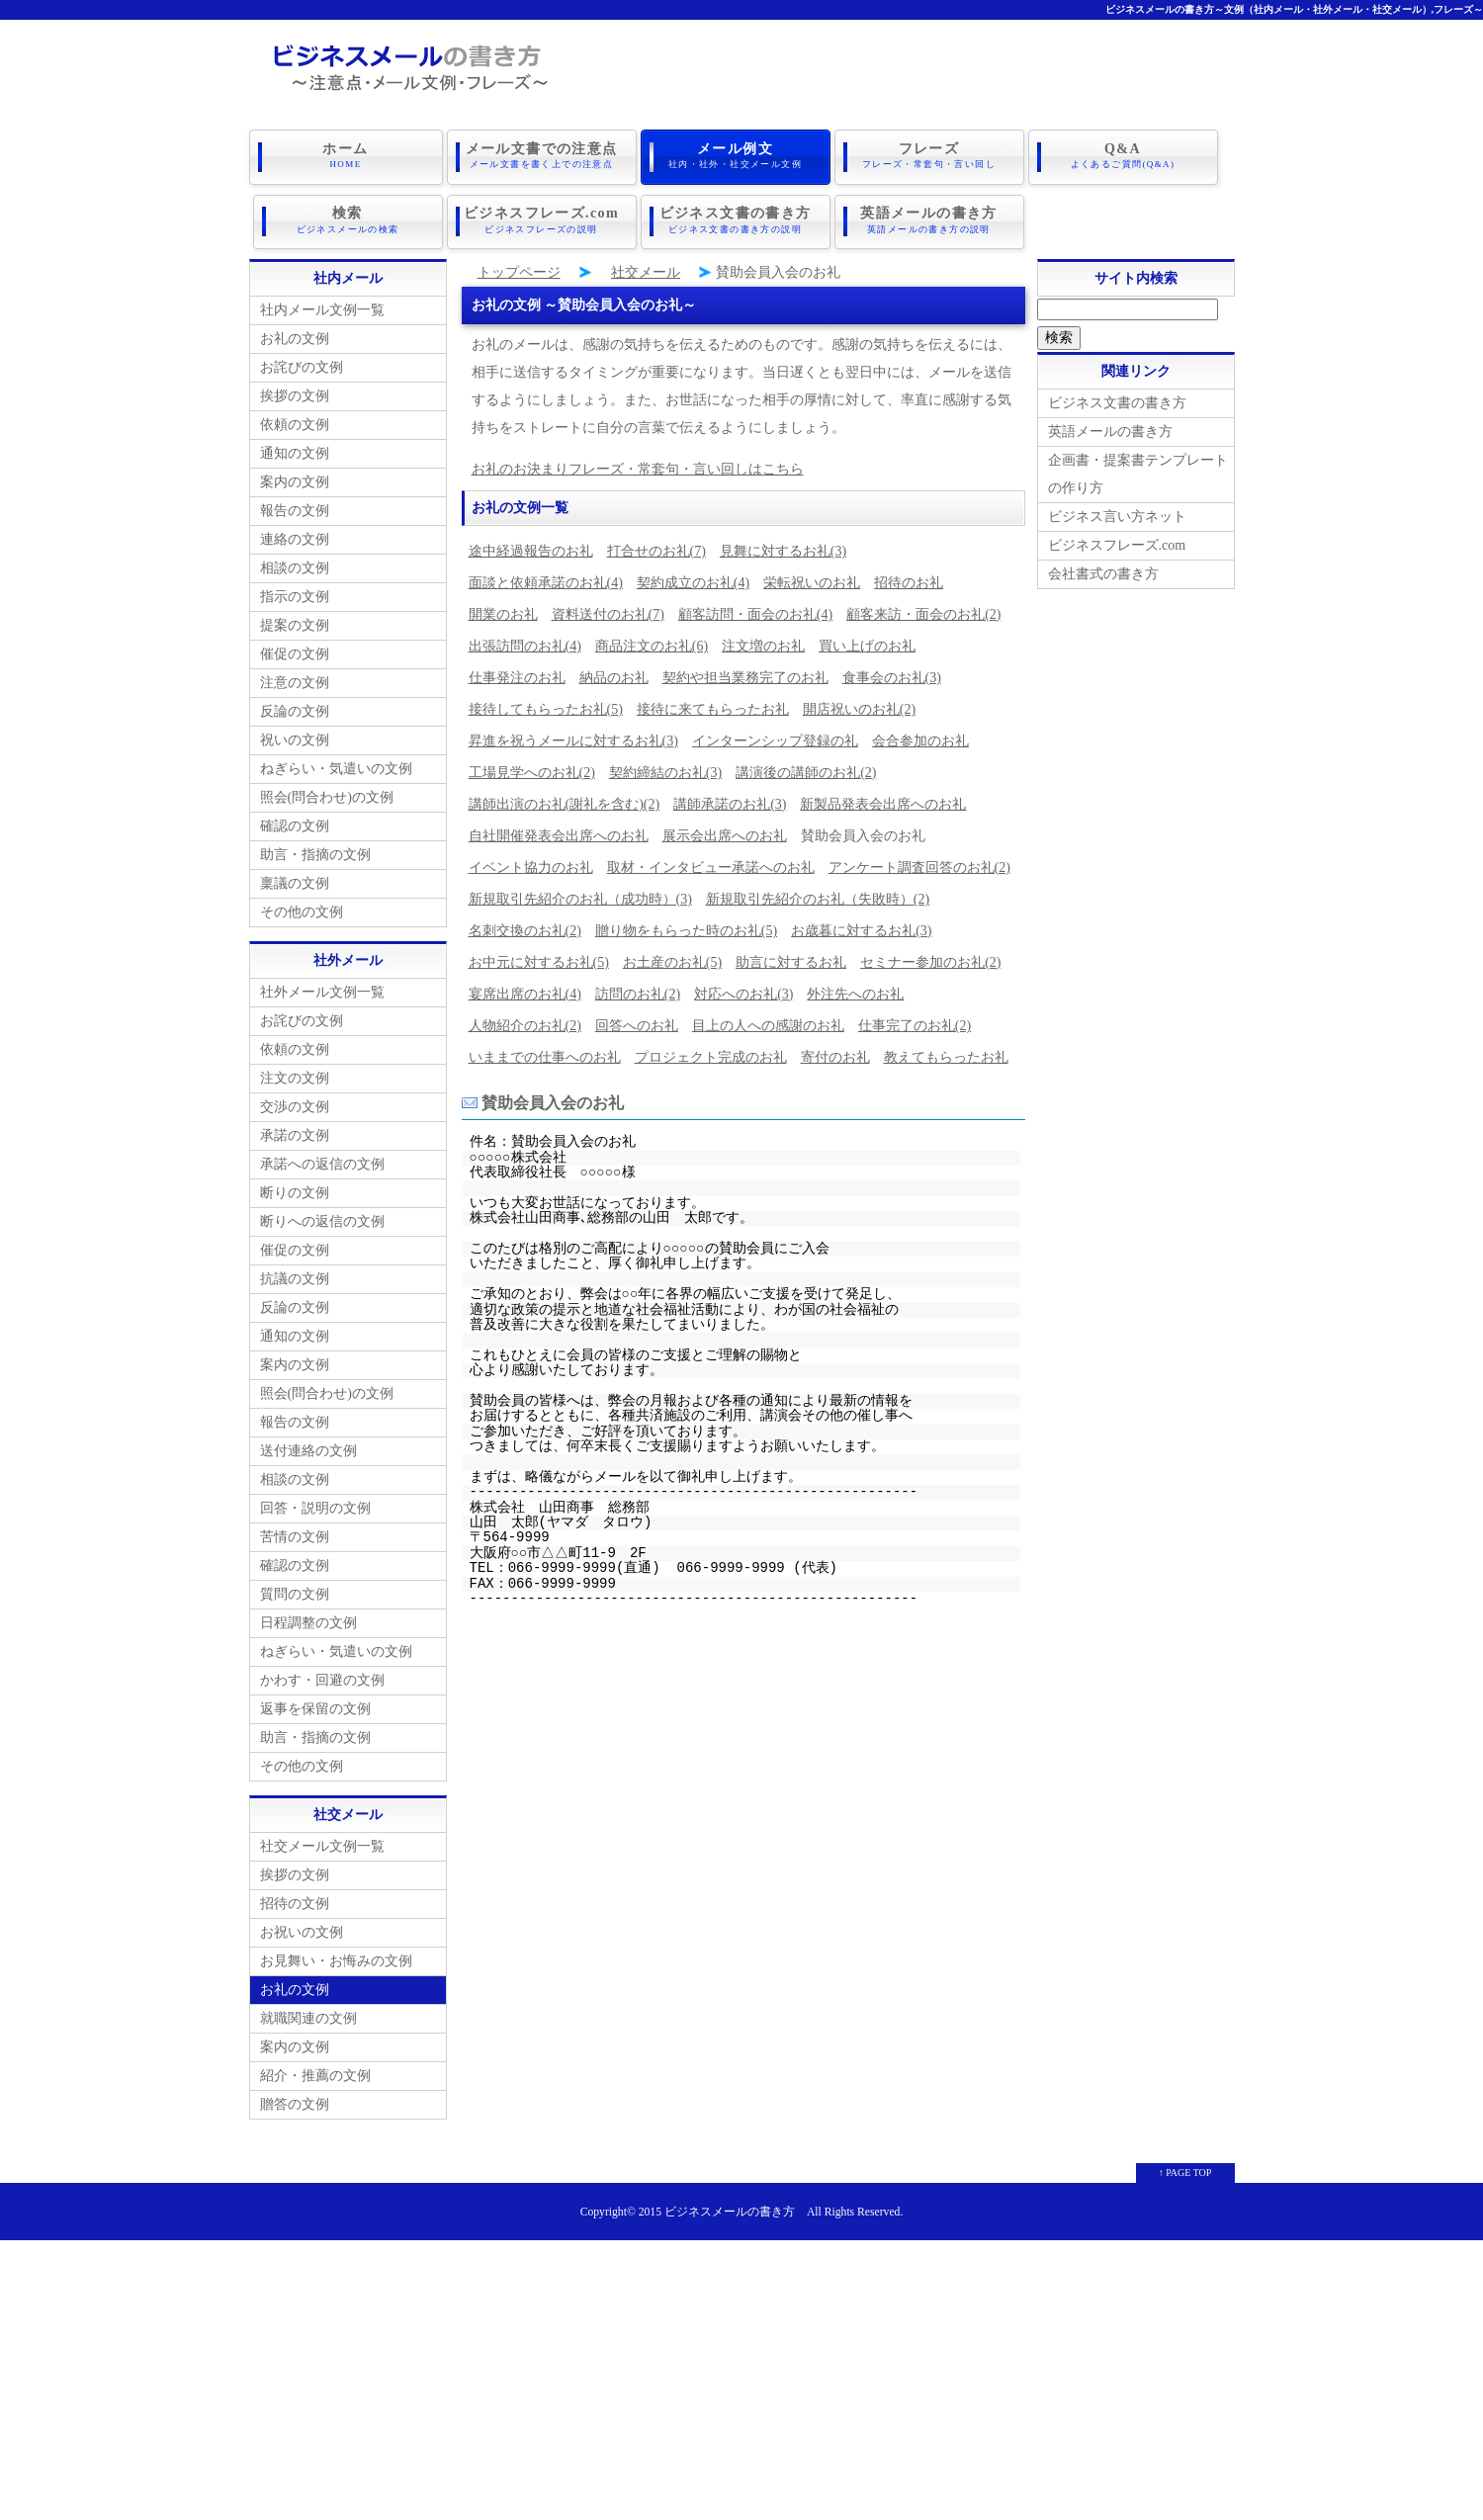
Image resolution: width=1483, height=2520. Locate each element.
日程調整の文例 (308, 1615)
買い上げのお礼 (867, 639)
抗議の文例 (294, 1271)
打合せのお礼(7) (656, 544)
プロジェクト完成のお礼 (711, 1050)
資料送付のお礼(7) (608, 607)
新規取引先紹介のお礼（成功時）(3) (580, 892)
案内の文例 (294, 475)
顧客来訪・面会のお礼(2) (923, 607)
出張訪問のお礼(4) (525, 639)
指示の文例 (294, 589)
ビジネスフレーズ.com (542, 216)
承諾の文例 (294, 1128)
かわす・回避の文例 (322, 1673)
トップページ (519, 265)
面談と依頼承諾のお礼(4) (546, 575)
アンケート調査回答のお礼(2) (919, 860)
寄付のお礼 (835, 1050)
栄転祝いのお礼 (811, 575)
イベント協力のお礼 (531, 860)
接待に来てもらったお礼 (713, 702)
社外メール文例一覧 (322, 985)
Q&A (1123, 155)
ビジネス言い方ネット (1117, 509)
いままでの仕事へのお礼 (545, 1050)
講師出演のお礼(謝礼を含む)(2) (564, 797)
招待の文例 (294, 1896)
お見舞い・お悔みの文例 (336, 1954)
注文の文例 (294, 1071)
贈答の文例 (294, 2097)
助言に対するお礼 (791, 955)
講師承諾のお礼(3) (729, 797)
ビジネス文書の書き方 (735, 216)
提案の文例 (294, 618)
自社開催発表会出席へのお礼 (559, 829)
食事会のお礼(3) (891, 670)
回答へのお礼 (636, 1018)
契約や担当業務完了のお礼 (745, 670)
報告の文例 (294, 503)
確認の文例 (294, 819)
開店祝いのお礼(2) (859, 702)
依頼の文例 (294, 417)
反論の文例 (294, 704)
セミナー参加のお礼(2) (930, 955)
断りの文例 (294, 1185)
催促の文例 (294, 647)
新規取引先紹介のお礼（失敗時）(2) (817, 892)
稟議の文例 (294, 876)
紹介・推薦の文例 (315, 2068)
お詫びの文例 (301, 360)
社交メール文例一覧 (322, 1839)
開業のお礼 (503, 607)
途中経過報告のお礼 (531, 544)
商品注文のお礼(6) (651, 639)
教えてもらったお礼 (946, 1050)
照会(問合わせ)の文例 (326, 790)
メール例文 (735, 155)
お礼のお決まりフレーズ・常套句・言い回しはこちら (638, 462)
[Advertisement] (741, 2371)
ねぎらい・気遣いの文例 (336, 761)
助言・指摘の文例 (315, 847)
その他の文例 (301, 905)
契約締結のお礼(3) (665, 765)
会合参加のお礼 (920, 734)
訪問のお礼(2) (637, 987)
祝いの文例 (294, 733)
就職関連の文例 (308, 2011)
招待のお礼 (908, 575)
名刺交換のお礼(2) (525, 923)
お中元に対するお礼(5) (539, 955)
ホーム (346, 155)
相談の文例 (294, 561)
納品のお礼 (614, 670)
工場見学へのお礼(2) (532, 765)
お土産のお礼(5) (672, 955)
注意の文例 (294, 675)
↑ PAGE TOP (1185, 2165)
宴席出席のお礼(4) (525, 987)
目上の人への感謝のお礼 (768, 1018)
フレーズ (929, 155)
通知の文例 (294, 446)
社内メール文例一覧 (322, 303)
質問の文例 (294, 1587)
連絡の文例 (294, 532)
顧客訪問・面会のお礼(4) (755, 607)
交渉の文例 (294, 1099)
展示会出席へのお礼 (724, 829)
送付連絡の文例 (308, 1443)
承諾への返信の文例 (322, 1157)
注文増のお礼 (763, 639)
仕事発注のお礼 (517, 670)
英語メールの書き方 (929, 216)
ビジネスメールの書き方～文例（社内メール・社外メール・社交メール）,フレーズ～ (1294, 9)
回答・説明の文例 (315, 1501)
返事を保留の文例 (315, 1701)
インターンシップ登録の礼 (775, 734)
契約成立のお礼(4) (693, 575)
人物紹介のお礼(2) (525, 1018)
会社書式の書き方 (1103, 567)
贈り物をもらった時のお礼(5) (686, 923)
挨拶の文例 (294, 389)
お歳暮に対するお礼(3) (861, 923)
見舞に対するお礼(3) (783, 544)
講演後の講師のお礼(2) (806, 765)
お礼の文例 (294, 331)
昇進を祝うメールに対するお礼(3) (573, 734)
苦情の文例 (294, 1529)
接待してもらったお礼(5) (546, 702)
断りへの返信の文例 (322, 1214)
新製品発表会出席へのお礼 (883, 797)
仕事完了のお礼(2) (914, 1018)
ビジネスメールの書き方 (729, 2205)
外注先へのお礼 (855, 987)
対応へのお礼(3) (743, 987)
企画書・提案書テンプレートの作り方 (1138, 467)
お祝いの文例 (301, 1925)
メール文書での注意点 (542, 155)
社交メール (645, 265)
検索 (348, 216)
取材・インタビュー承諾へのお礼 (711, 860)
